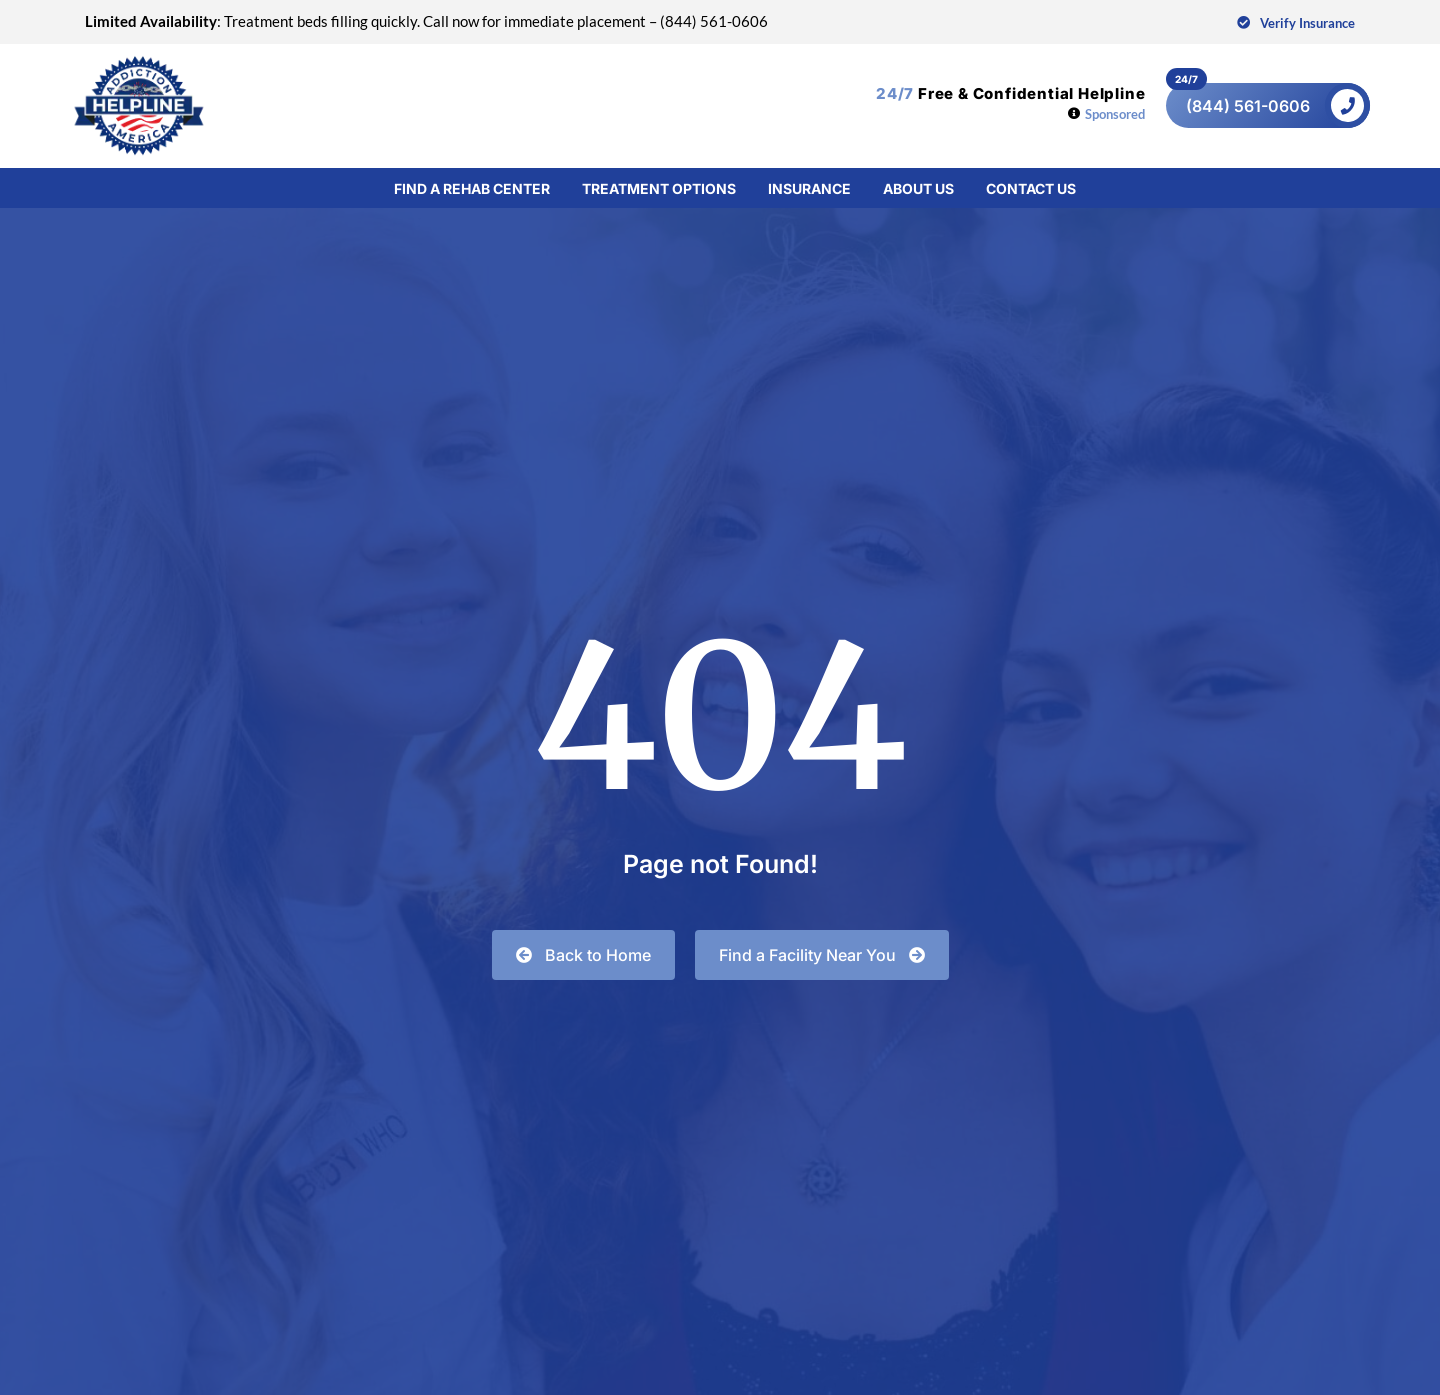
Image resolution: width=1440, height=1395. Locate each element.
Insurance (809, 186)
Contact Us (1031, 186)
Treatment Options (659, 186)
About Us (918, 186)
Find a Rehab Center (472, 186)
